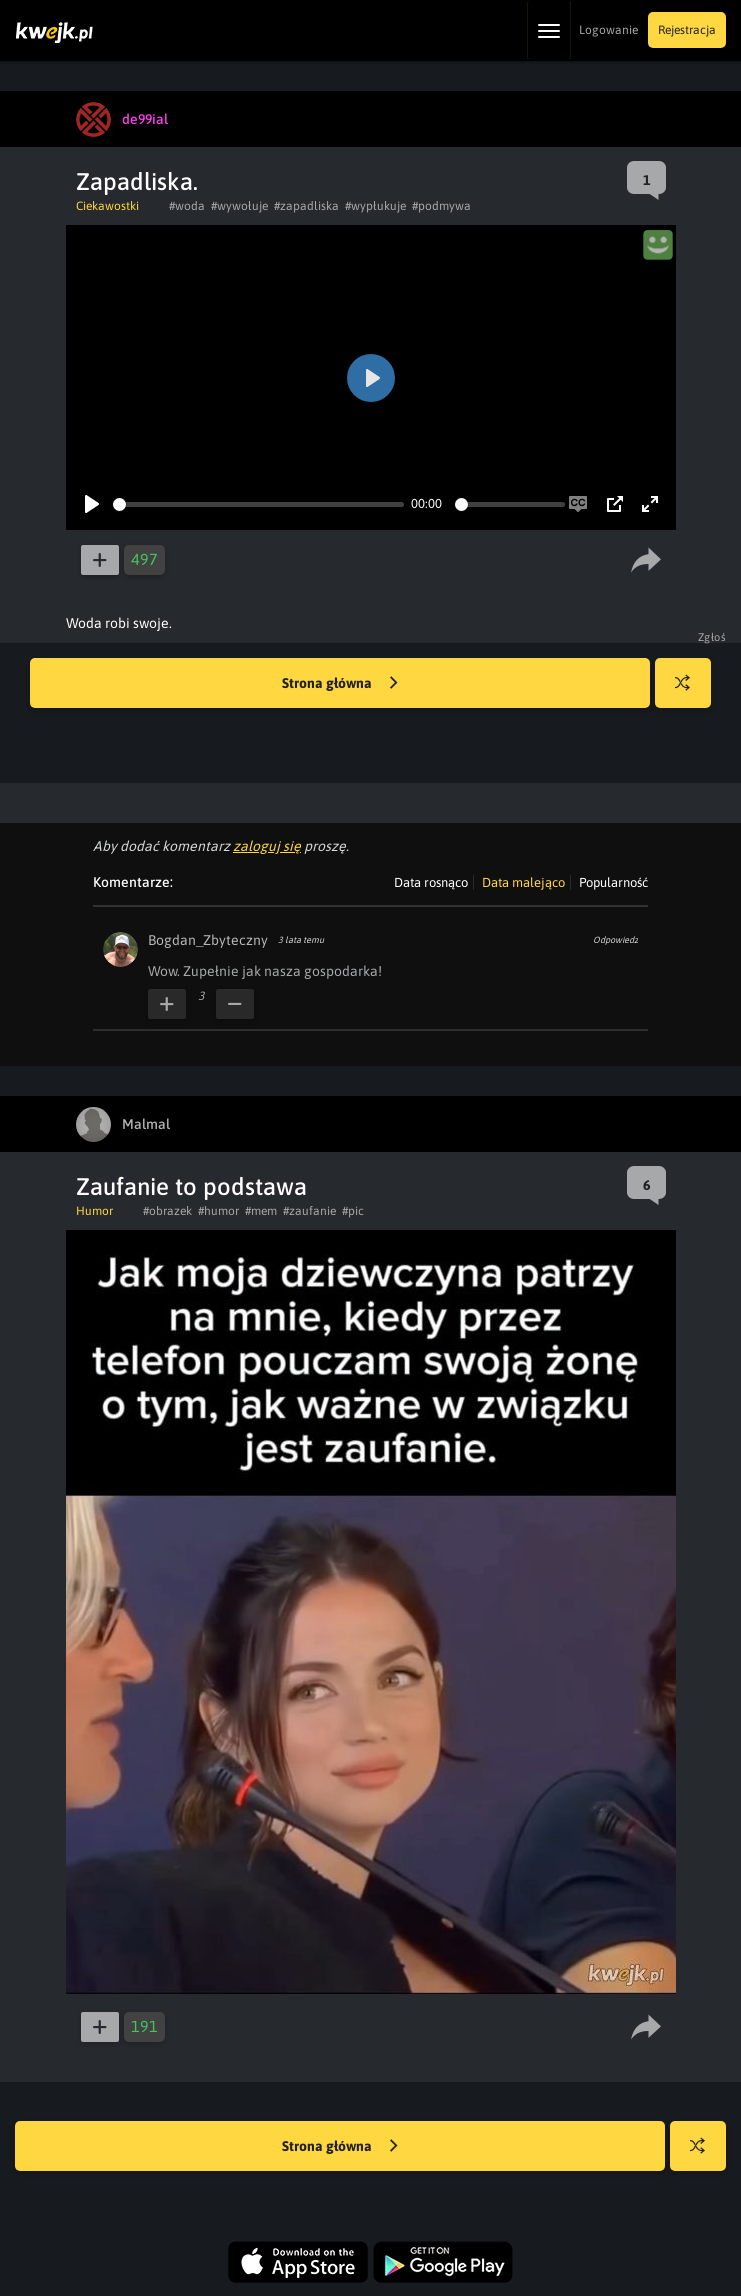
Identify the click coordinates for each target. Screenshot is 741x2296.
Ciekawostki (107, 206)
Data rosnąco (431, 882)
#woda (187, 206)
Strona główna (340, 684)
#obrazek (167, 1211)
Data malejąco (523, 882)
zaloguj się (267, 846)
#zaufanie (309, 1211)
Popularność (613, 882)
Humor (94, 1211)
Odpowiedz (615, 940)
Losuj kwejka (690, 692)
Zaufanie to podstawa (191, 1186)
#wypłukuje (375, 206)
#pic (353, 1211)
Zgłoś (712, 637)
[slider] (258, 504)
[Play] (92, 504)
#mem (261, 1211)
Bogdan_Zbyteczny (208, 940)
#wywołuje (239, 206)
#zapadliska (306, 206)
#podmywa (441, 206)
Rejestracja (687, 30)
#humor (218, 1211)
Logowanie (608, 30)
